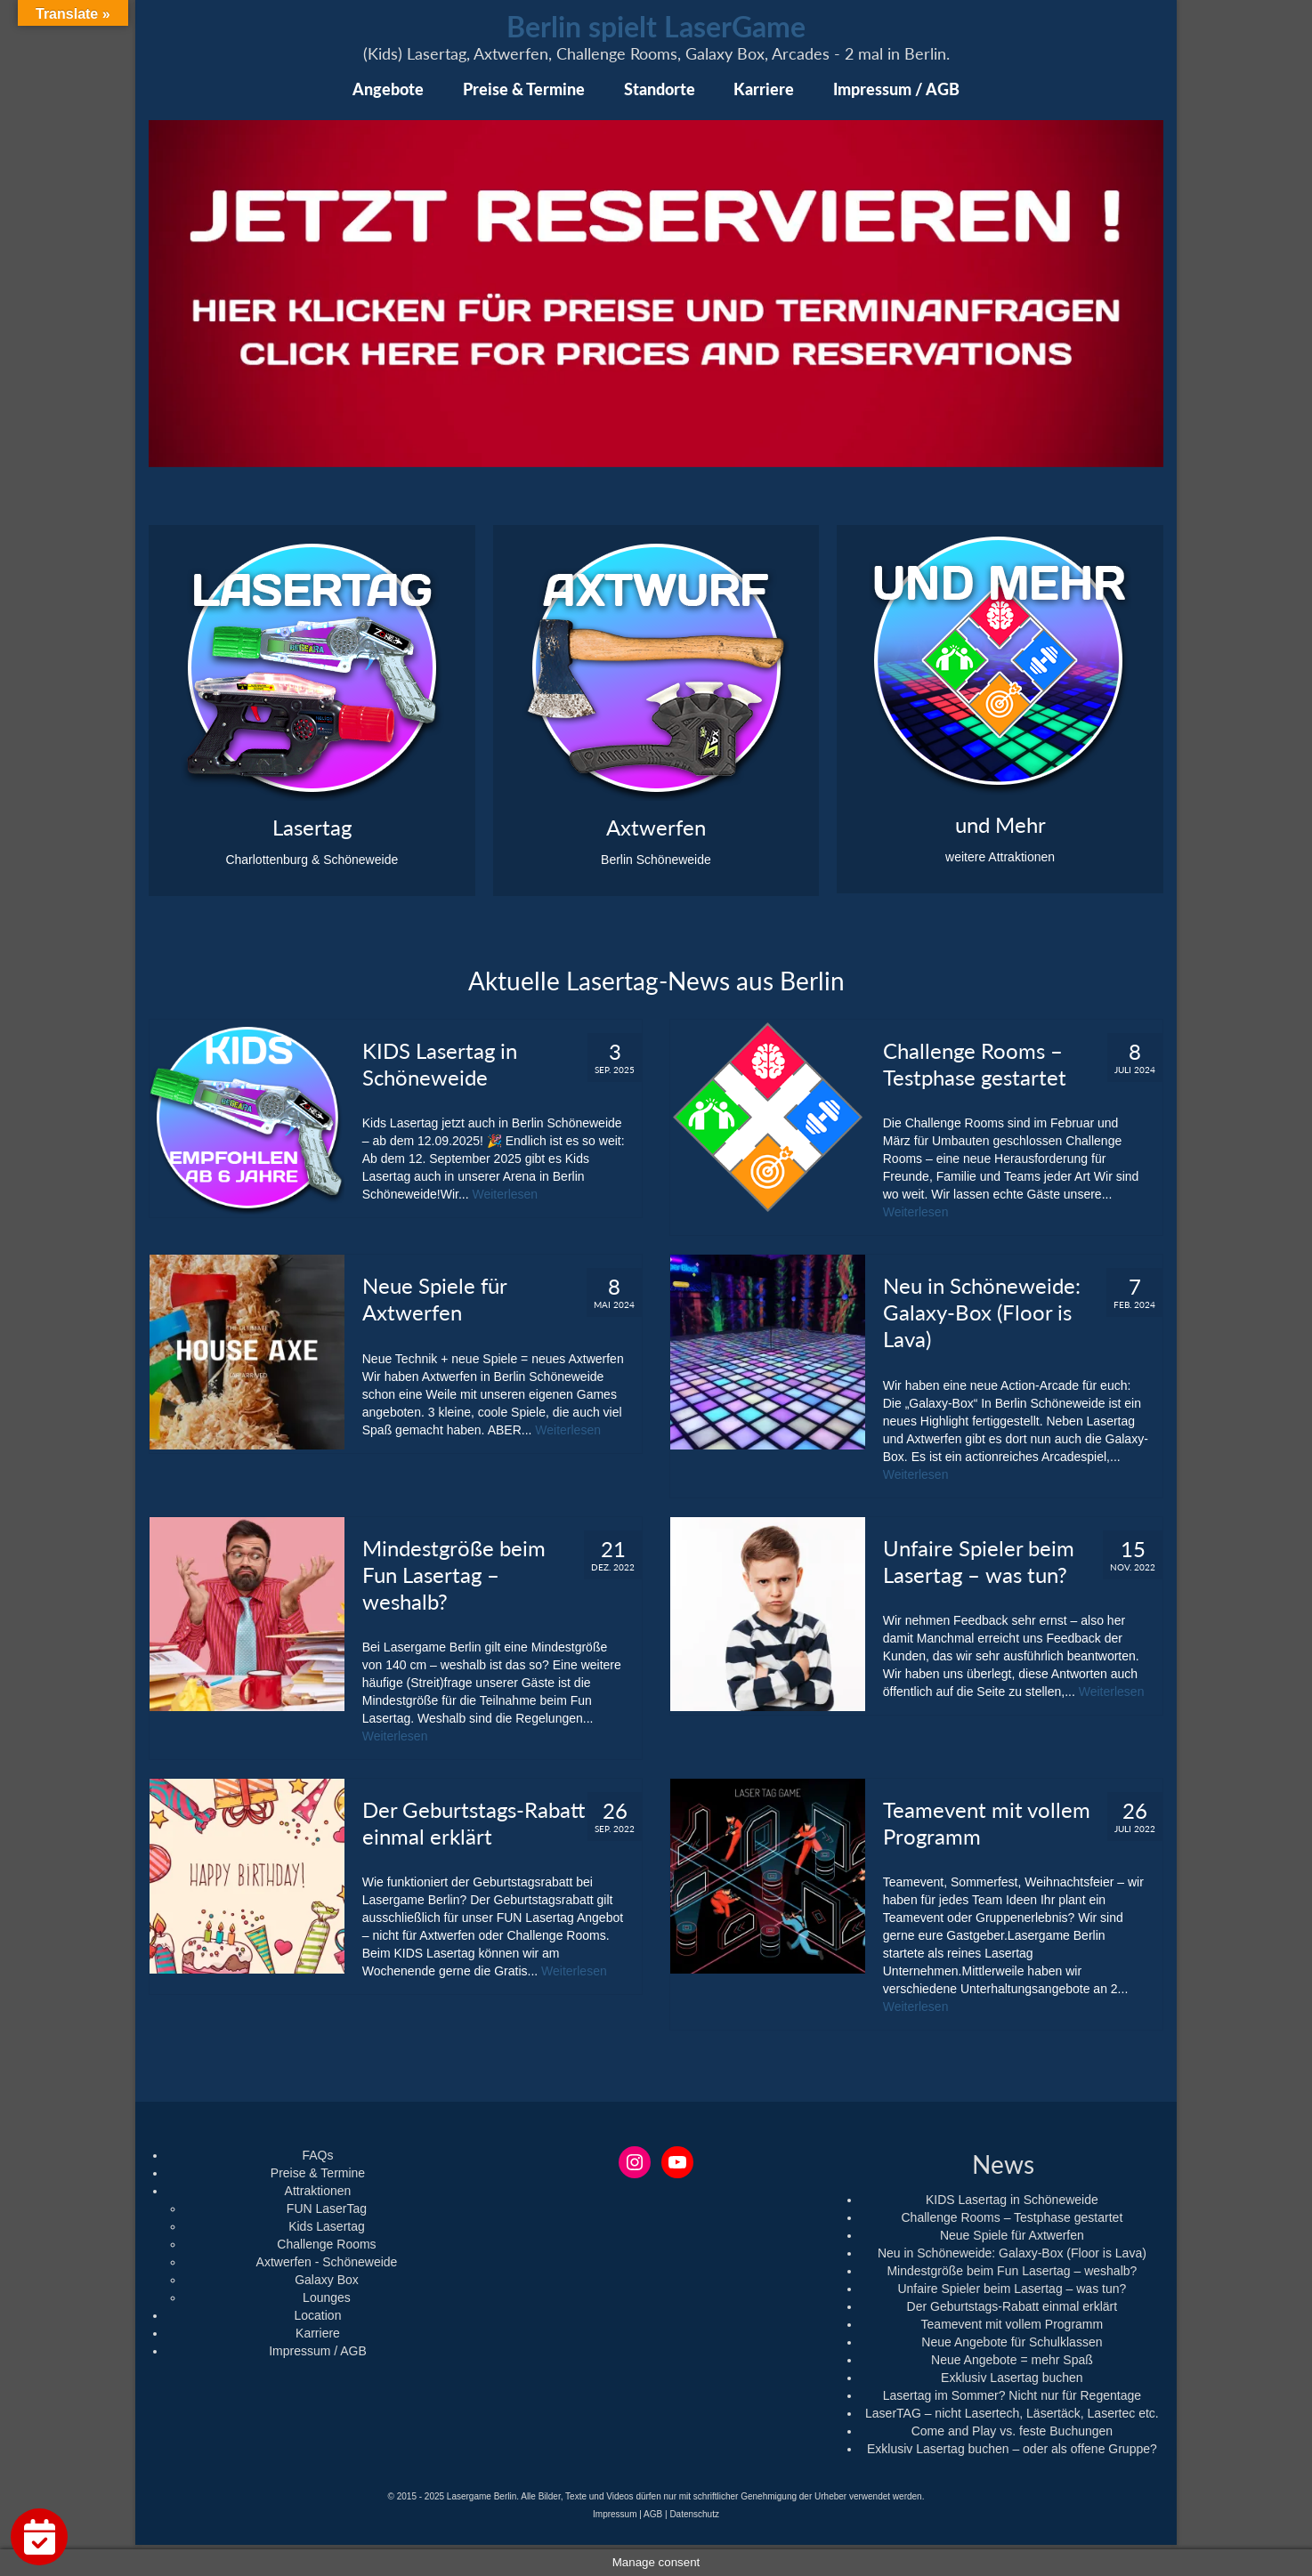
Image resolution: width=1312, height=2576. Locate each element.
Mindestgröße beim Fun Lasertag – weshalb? (1012, 2271)
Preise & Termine (318, 2173)
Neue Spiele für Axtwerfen (1012, 2235)
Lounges (327, 2297)
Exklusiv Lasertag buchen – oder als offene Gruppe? (1012, 2449)
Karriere (318, 2333)
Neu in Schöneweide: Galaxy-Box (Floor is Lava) (1012, 2253)
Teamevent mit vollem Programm (1012, 2324)
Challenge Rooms (326, 2244)
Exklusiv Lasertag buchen (1012, 2377)
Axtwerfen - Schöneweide (327, 2262)
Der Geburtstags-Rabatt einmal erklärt (1012, 2306)
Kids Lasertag (326, 2226)
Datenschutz (694, 2514)
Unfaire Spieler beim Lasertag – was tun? (1011, 2288)
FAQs (317, 2155)
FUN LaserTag (327, 2208)
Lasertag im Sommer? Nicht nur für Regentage (1012, 2395)
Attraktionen (318, 2191)
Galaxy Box (327, 2280)
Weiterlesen (505, 1194)
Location (318, 2315)
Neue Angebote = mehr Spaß (1012, 2360)
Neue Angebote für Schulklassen (1011, 2342)
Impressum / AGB (318, 2351)
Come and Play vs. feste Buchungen (1012, 2431)
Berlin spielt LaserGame (656, 26)
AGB (653, 2514)
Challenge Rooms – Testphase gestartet (1011, 2217)
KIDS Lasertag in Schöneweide (1012, 2199)
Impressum (614, 2514)
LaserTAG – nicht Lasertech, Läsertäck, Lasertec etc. (1012, 2413)
